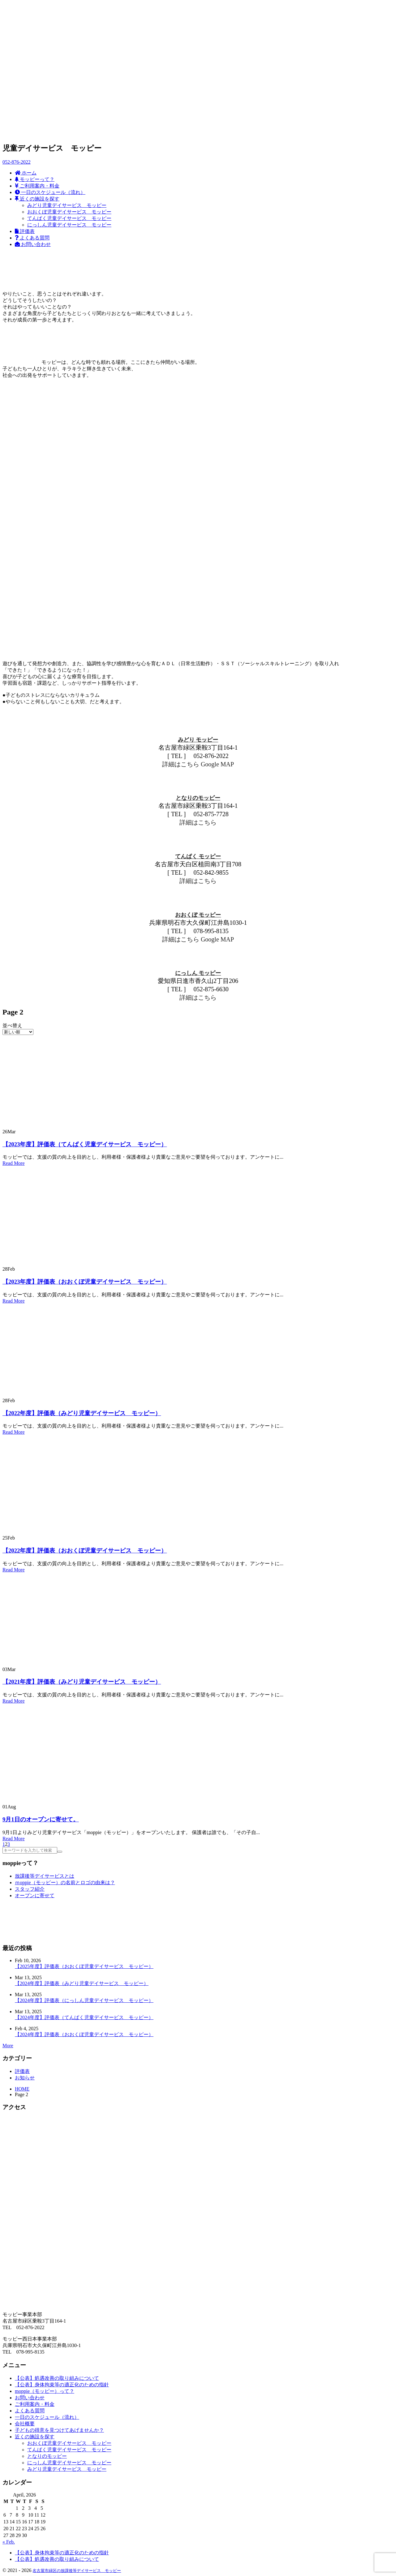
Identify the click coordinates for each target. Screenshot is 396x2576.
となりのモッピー (198, 798)
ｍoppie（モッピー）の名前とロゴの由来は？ (65, 1882)
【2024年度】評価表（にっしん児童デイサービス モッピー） (84, 2000)
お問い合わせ (30, 2397)
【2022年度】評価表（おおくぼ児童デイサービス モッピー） (84, 1550)
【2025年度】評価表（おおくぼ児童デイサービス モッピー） (84, 1966)
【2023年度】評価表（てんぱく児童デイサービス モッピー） (84, 1144)
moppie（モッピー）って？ (44, 2391)
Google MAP (217, 764)
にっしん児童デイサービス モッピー (69, 2462)
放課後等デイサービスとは (44, 1876)
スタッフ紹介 (30, 1889)
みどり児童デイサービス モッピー (66, 2469)
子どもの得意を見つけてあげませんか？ (59, 2430)
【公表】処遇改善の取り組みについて (57, 2378)
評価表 (22, 2071)
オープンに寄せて (34, 1895)
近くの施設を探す (34, 2436)
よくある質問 (30, 2410)
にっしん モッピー (198, 973)
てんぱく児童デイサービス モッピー (69, 2449)
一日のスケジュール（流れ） (47, 2417)
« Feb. (8, 2541)
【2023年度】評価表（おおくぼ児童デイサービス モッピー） (84, 1281)
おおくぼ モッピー (198, 915)
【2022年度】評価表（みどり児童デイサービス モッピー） (81, 1413)
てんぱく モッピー (198, 856)
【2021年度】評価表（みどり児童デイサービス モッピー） (81, 1681)
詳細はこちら (180, 764)
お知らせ (25, 2077)
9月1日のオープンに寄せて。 (40, 1819)
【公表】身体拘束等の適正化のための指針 (62, 2384)
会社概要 (25, 2423)
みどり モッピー (198, 740)
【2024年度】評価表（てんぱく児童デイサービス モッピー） (84, 2017)
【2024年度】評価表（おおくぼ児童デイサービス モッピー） (84, 2034)
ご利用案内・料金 (34, 2404)
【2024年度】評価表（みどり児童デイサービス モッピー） (81, 1983)
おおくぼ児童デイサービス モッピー (69, 2443)
